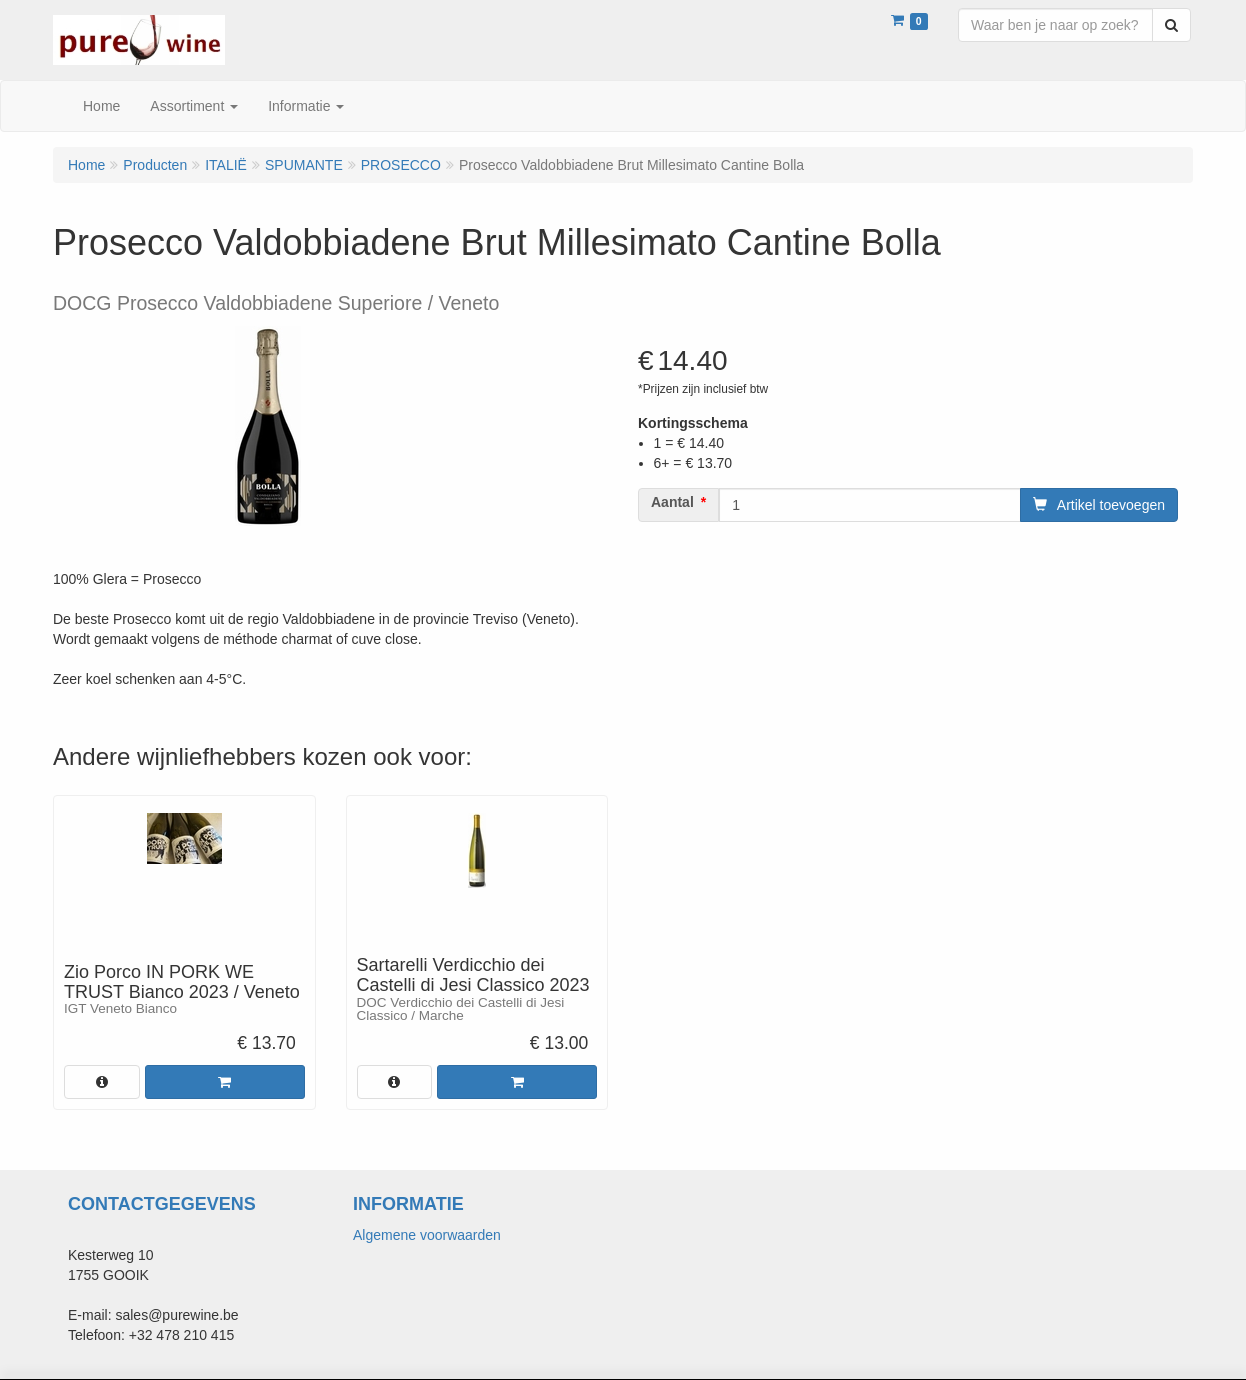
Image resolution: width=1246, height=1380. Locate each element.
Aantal (672, 502)
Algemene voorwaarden (427, 1235)
